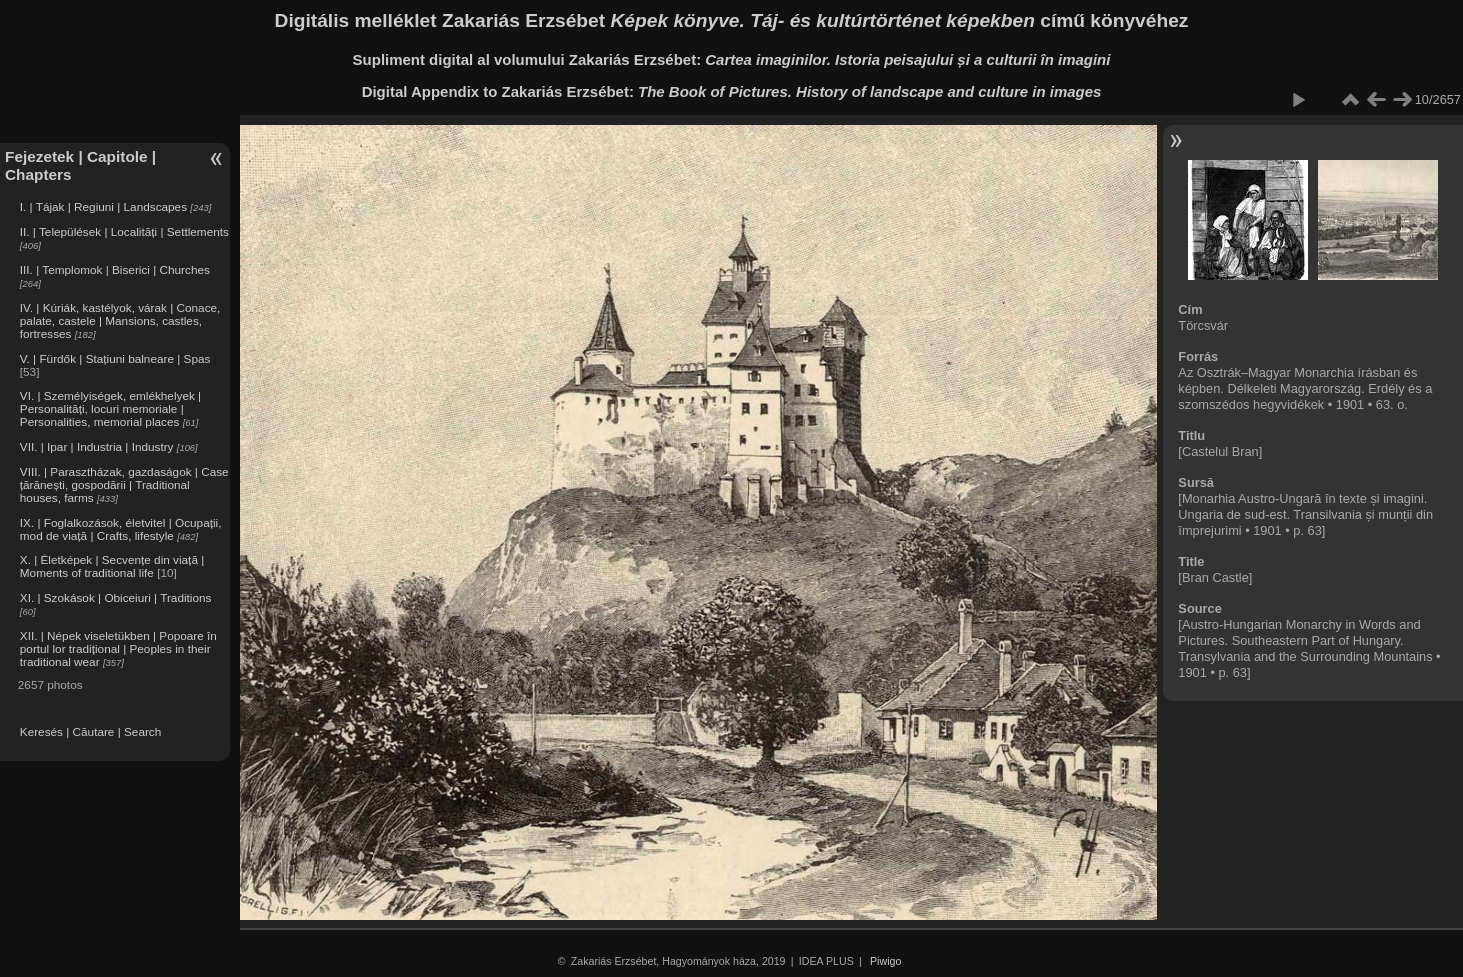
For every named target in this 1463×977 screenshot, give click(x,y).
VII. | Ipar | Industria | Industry (97, 446)
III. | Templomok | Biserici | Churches (115, 269)
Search (142, 731)
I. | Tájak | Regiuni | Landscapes (103, 206)
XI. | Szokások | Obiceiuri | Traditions (116, 597)
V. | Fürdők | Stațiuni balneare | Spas (115, 358)
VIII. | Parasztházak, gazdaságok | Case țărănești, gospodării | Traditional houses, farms (124, 484)
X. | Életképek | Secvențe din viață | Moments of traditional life (112, 566)
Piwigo (885, 961)
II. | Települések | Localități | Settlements (124, 231)
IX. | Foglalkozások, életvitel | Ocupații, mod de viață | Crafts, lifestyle (121, 529)
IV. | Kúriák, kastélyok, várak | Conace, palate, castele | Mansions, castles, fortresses (120, 320)
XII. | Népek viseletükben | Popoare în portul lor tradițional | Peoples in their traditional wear (118, 648)
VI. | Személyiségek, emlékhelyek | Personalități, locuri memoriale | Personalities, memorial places (110, 408)
